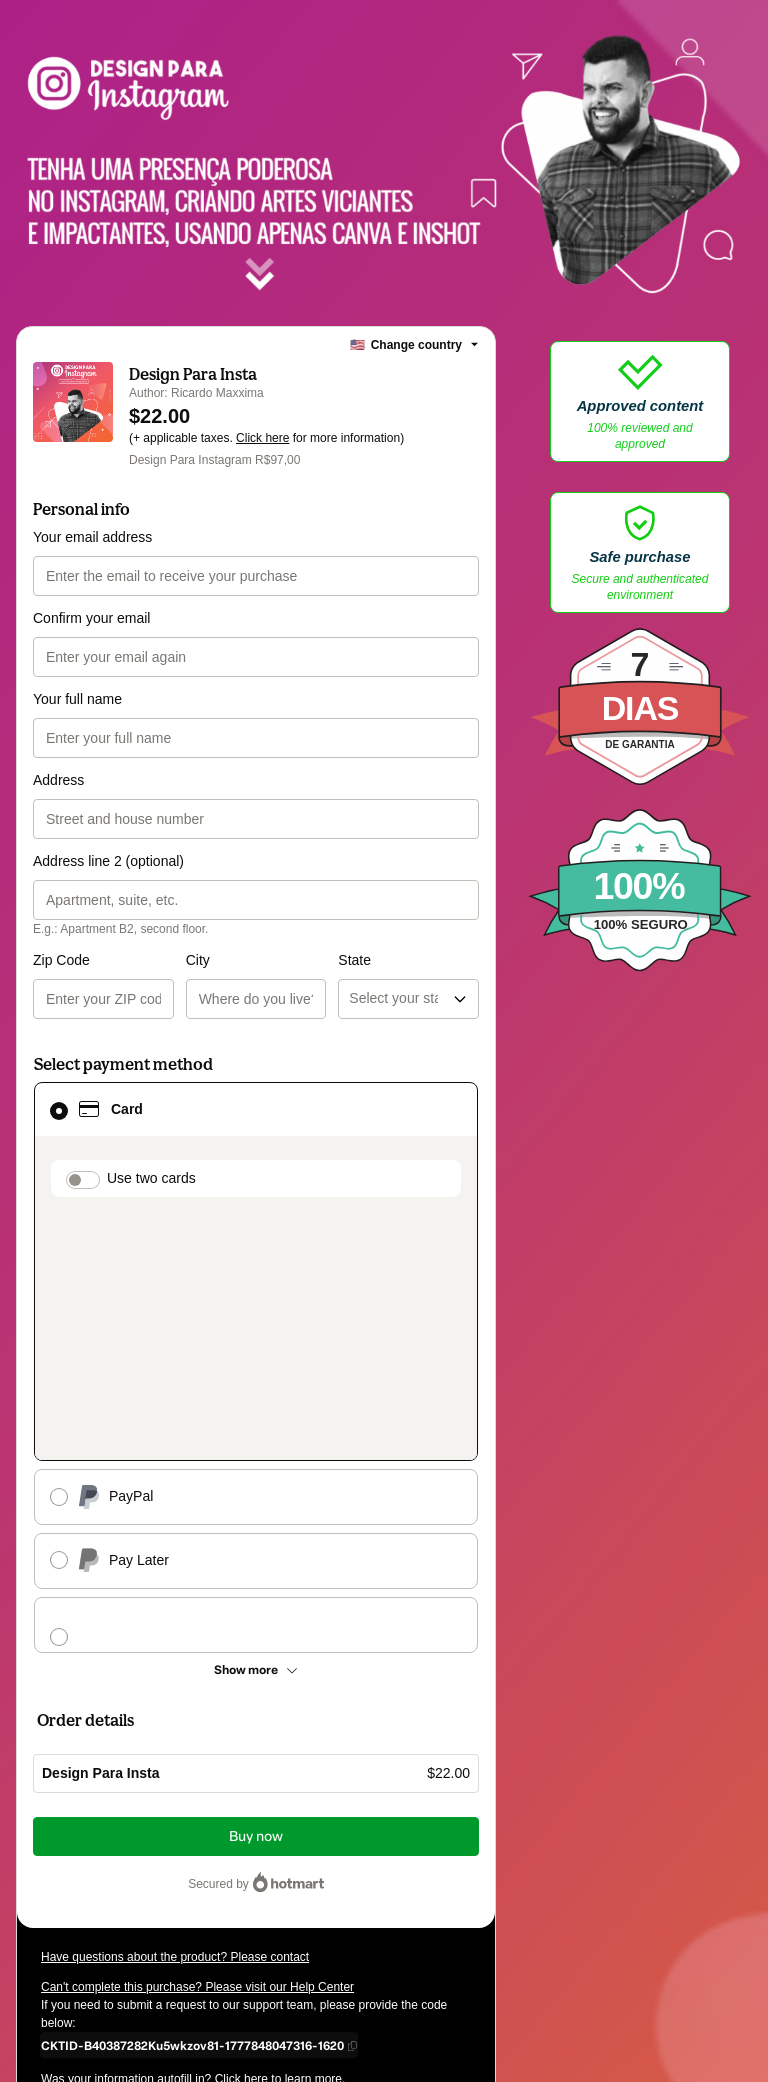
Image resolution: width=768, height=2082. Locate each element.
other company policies (125, 1916)
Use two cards (151, 1178)
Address (58, 780)
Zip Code (61, 960)
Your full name (77, 699)
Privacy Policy (432, 1898)
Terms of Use (352, 1898)
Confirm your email (91, 618)
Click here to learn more (278, 1844)
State (278, 960)
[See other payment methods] (256, 1435)
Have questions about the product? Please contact (175, 1722)
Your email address (92, 537)
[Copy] (192, 1810)
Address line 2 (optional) (108, 861)
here (230, 1952)
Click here (262, 438)
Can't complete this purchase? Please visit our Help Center (197, 1752)
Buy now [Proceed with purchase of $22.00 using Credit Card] (256, 1601)
